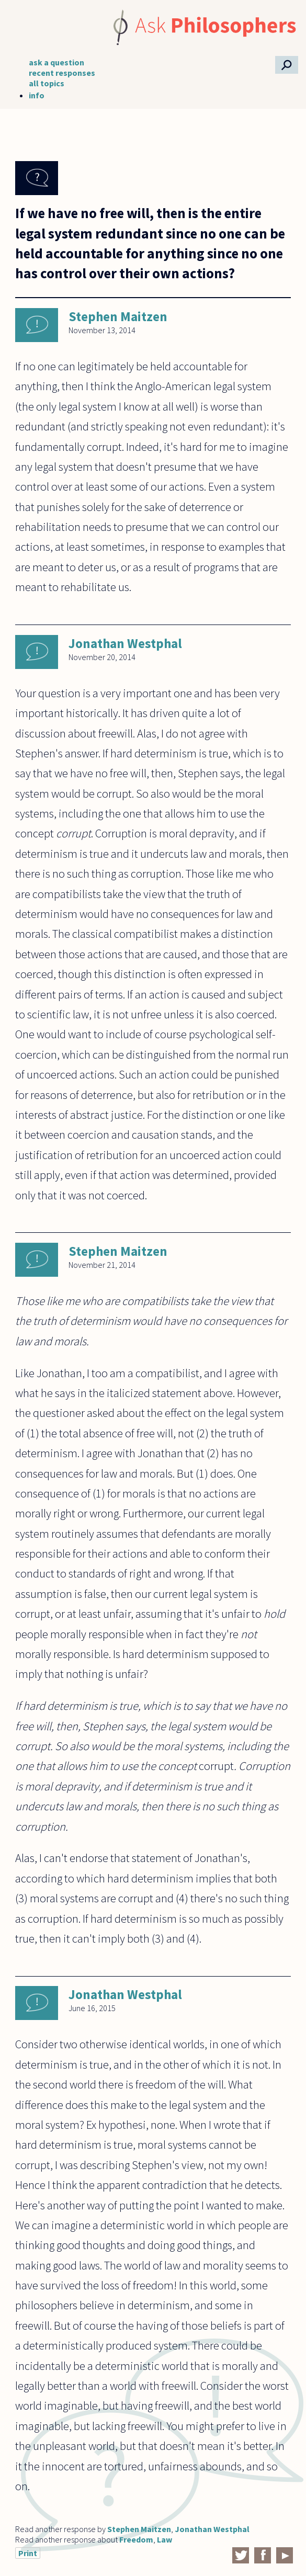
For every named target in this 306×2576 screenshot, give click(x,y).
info (36, 95)
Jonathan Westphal (125, 643)
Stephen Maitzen (118, 316)
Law (164, 2539)
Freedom (136, 2539)
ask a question (56, 62)
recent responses (62, 72)
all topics (46, 83)
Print (27, 2553)
